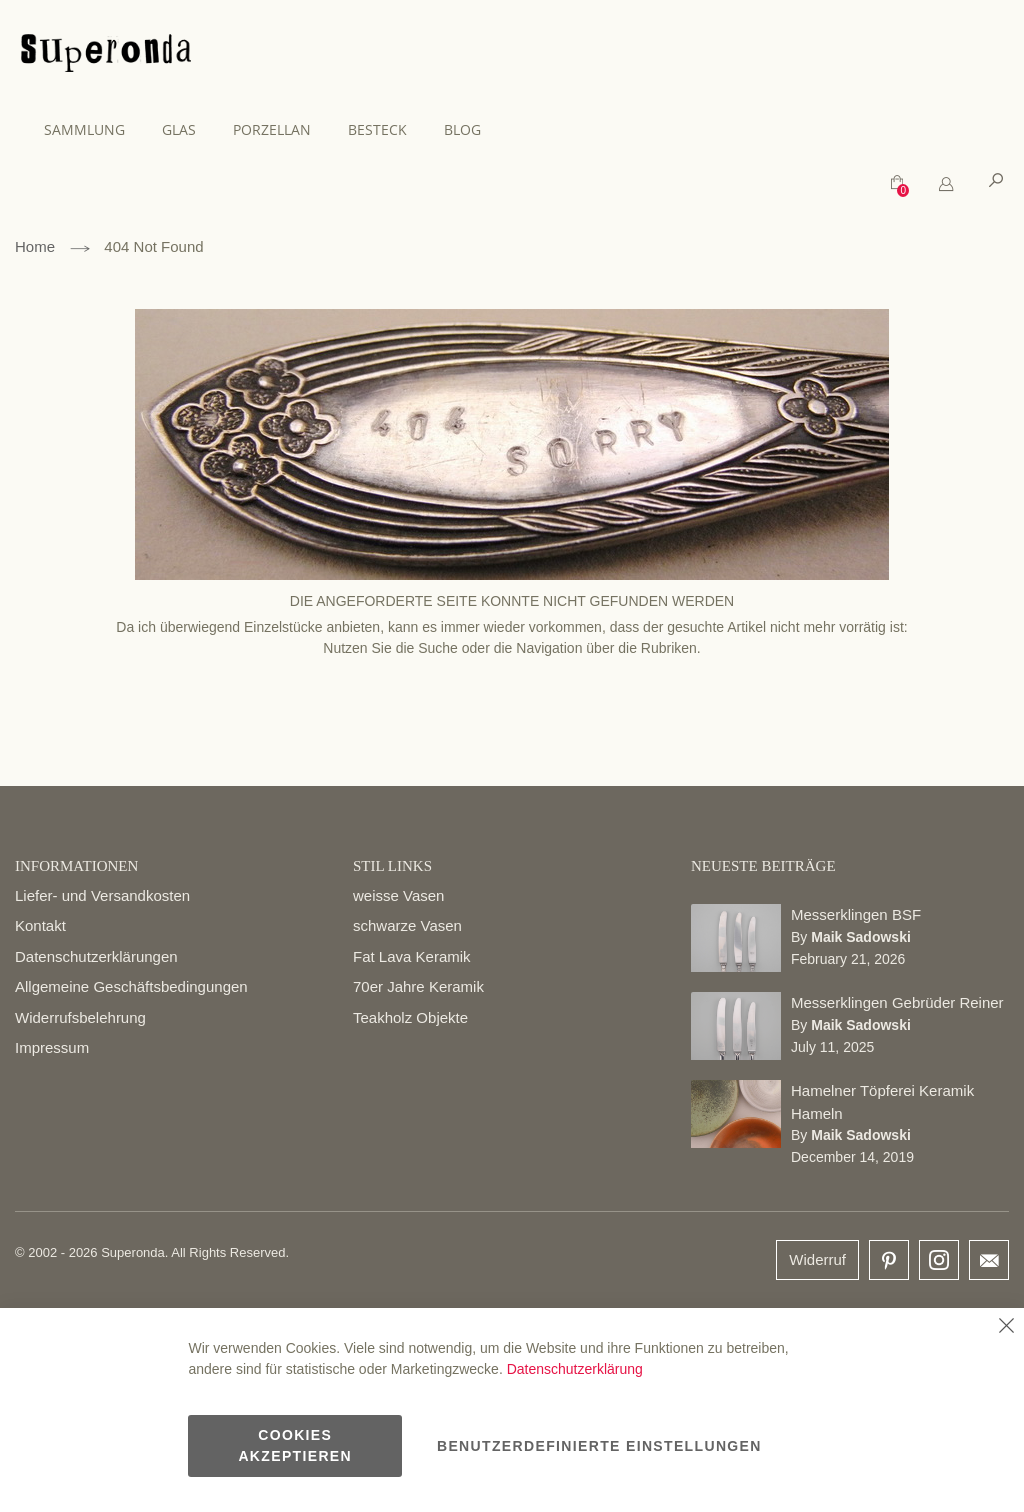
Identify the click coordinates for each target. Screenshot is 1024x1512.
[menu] (512, 129)
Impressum (52, 1047)
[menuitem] (94, 129)
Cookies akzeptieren (295, 1445)
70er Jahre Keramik (418, 986)
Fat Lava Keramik (412, 956)
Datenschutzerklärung (575, 1369)
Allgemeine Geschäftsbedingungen (131, 986)
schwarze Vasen (407, 925)
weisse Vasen (398, 895)
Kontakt (40, 925)
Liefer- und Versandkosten (102, 895)
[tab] (946, 184)
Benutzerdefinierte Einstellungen (599, 1446)
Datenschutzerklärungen (96, 956)
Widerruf (817, 1259)
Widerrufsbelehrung (80, 1017)
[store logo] (106, 56)
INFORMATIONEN (76, 866)
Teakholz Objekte (410, 1017)
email (989, 1260)
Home (35, 246)
